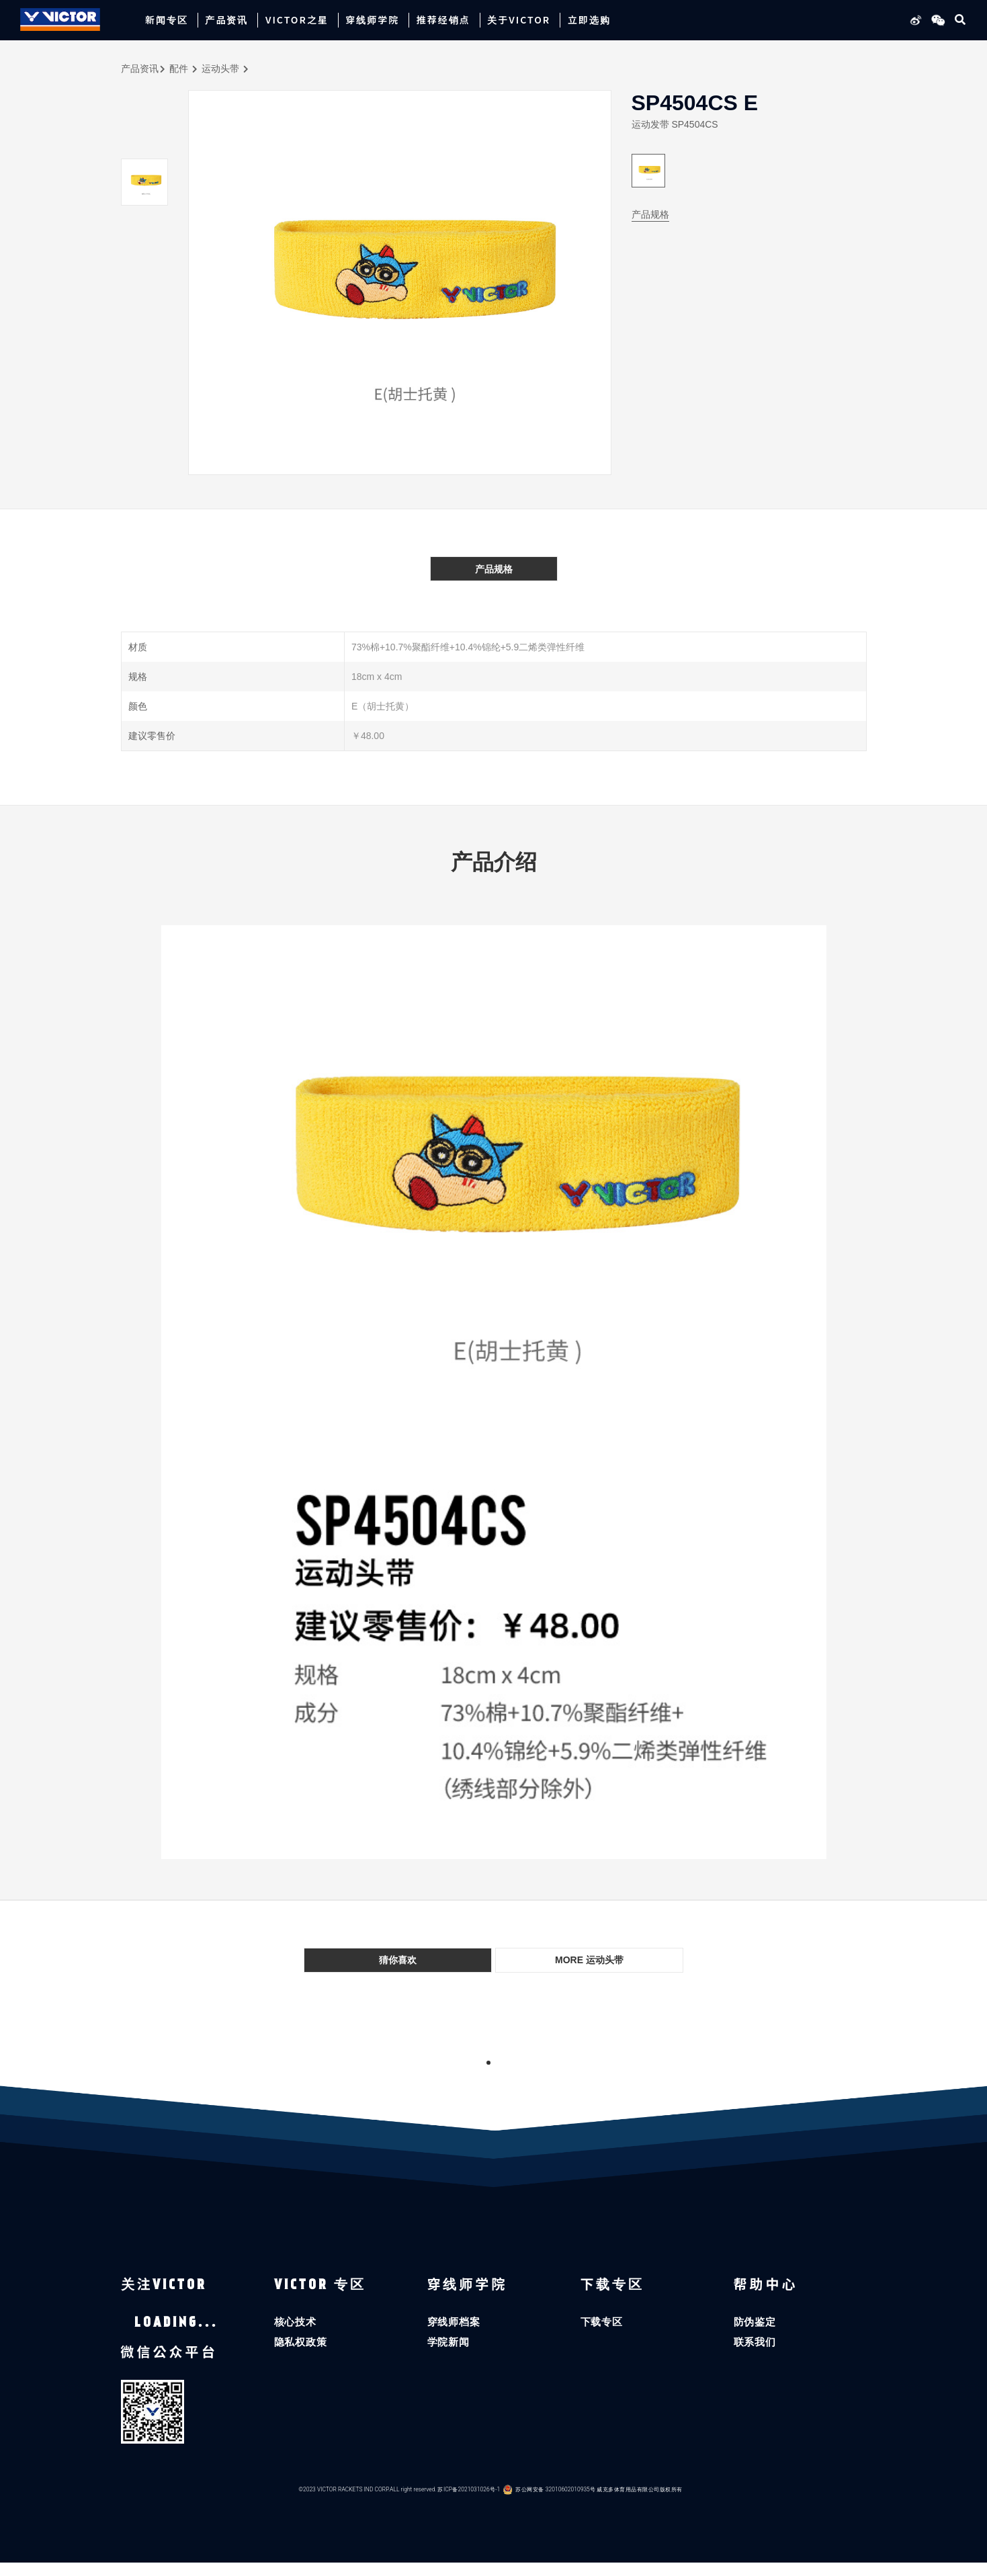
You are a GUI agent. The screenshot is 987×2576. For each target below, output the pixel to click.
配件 (178, 68)
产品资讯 (140, 68)
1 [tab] (488, 2063)
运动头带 (220, 68)
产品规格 (650, 214)
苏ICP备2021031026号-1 (469, 2502)
